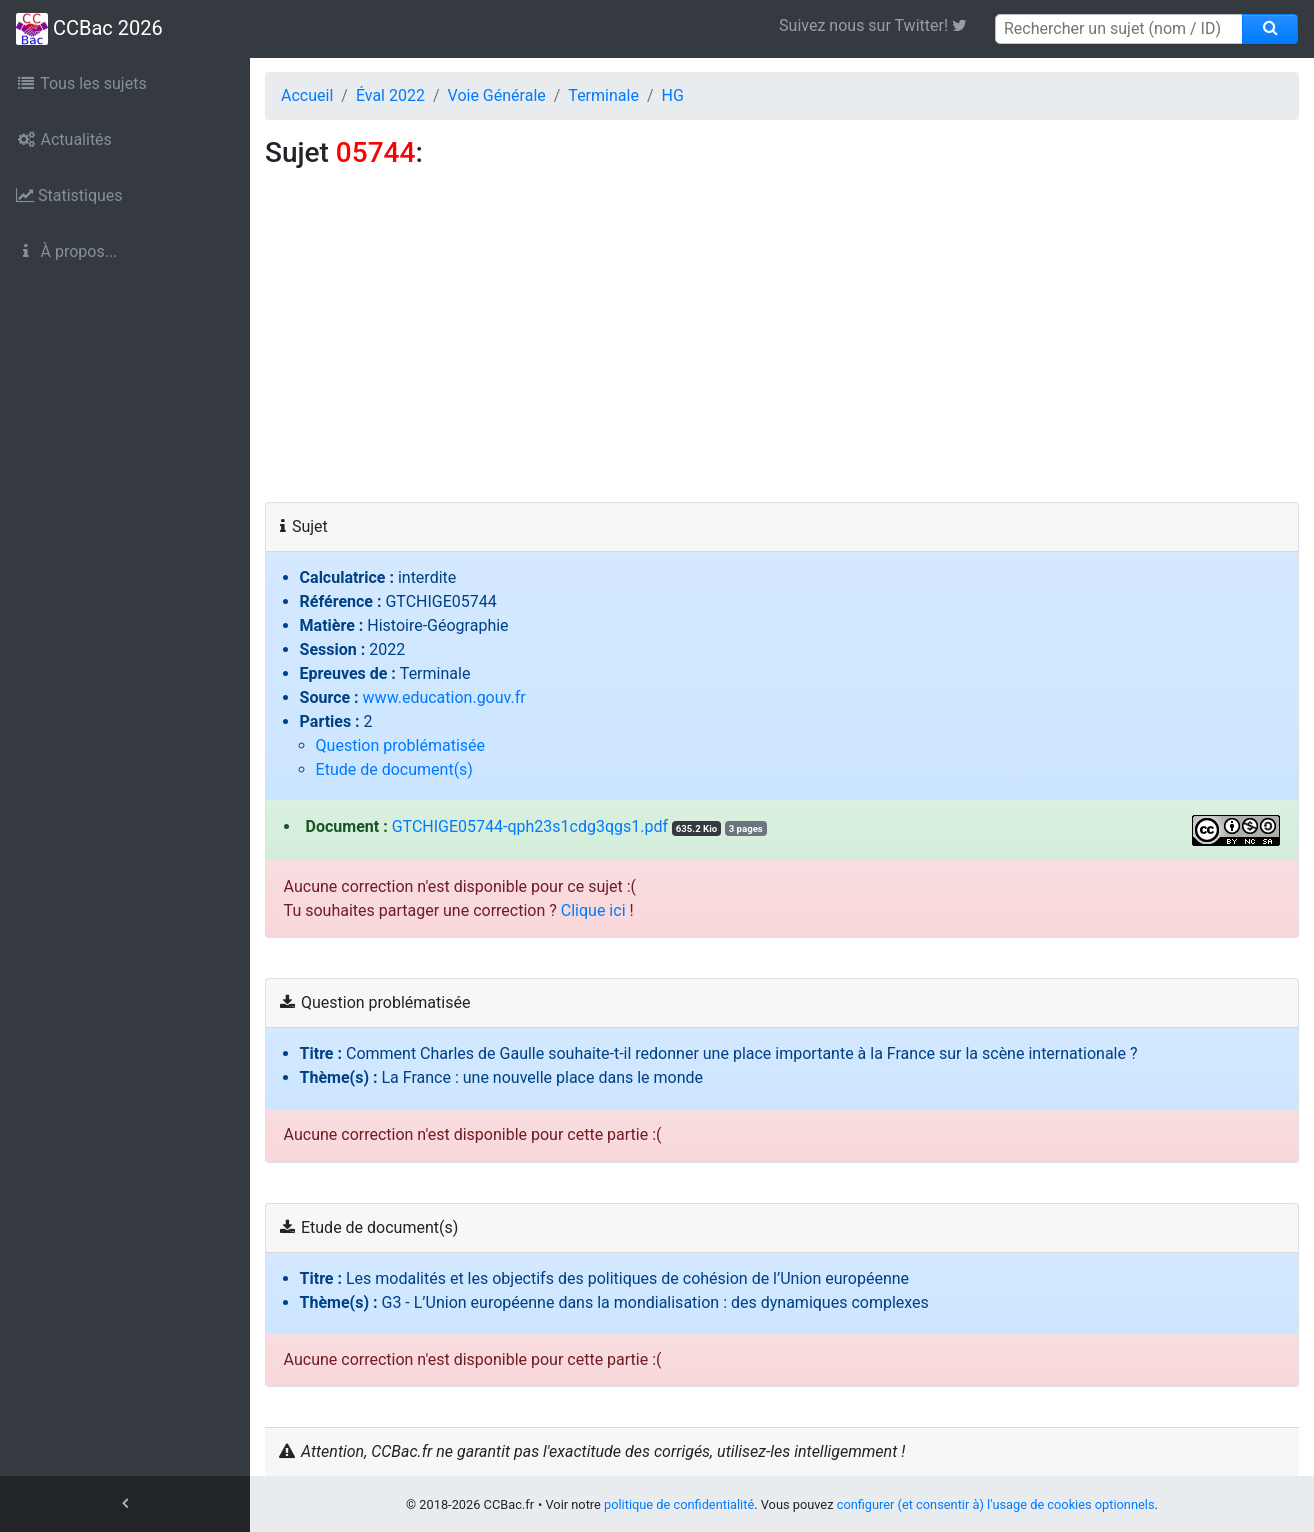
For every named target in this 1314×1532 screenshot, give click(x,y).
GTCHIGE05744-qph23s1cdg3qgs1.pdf (530, 826)
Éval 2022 (390, 95)
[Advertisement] (782, 352)
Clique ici (593, 910)
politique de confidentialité (679, 1504)
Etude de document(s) (394, 769)
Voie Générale (497, 95)
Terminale (603, 95)
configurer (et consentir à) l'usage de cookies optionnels (996, 1504)
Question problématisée (400, 745)
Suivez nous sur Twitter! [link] (880, 25)
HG (672, 95)
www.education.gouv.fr (444, 697)
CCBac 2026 (89, 29)
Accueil (307, 95)
